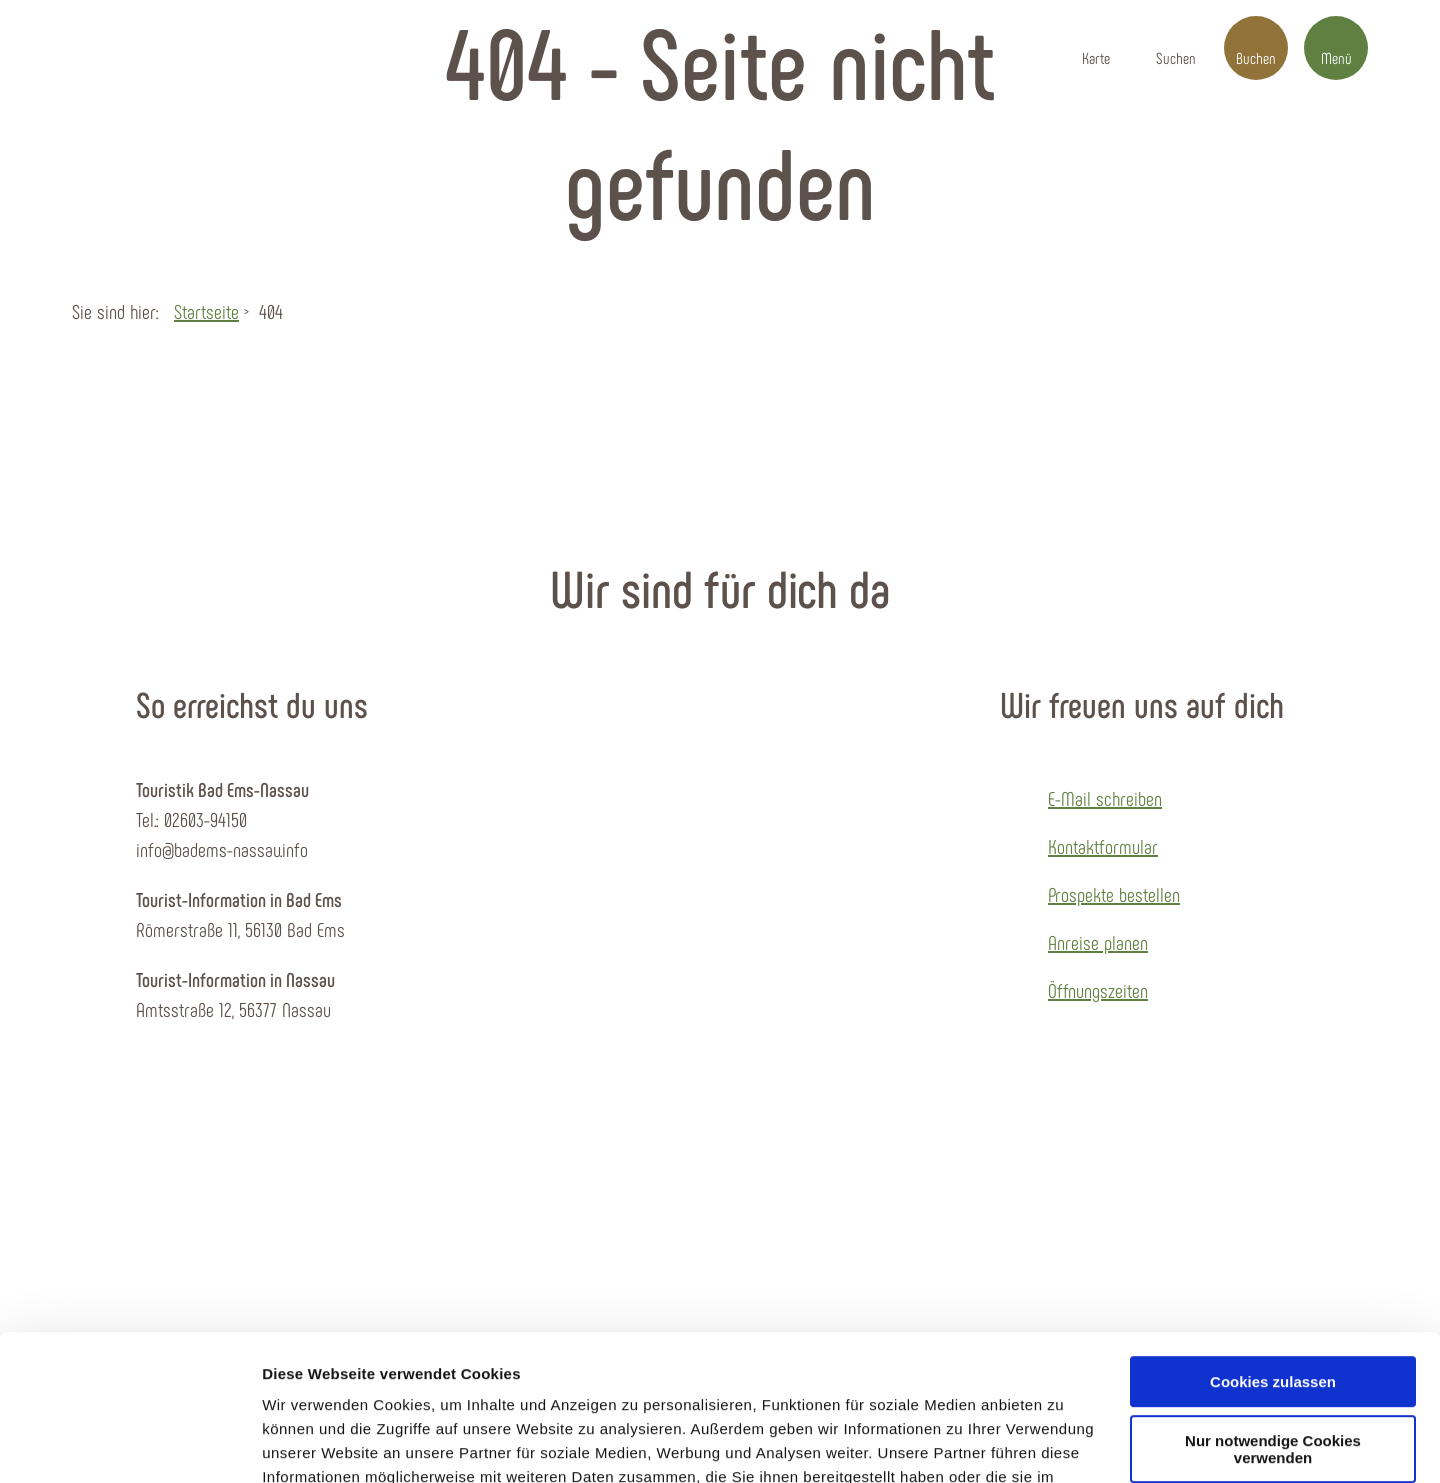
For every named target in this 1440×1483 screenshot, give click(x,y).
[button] (1096, 48)
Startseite (206, 311)
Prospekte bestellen (1114, 894)
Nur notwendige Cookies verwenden (1273, 1313)
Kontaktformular (1103, 846)
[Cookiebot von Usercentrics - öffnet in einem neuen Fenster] (129, 1444)
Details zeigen (312, 1443)
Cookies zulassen (1273, 1245)
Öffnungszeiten (1098, 990)
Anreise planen (1098, 942)
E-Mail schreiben (1105, 798)
